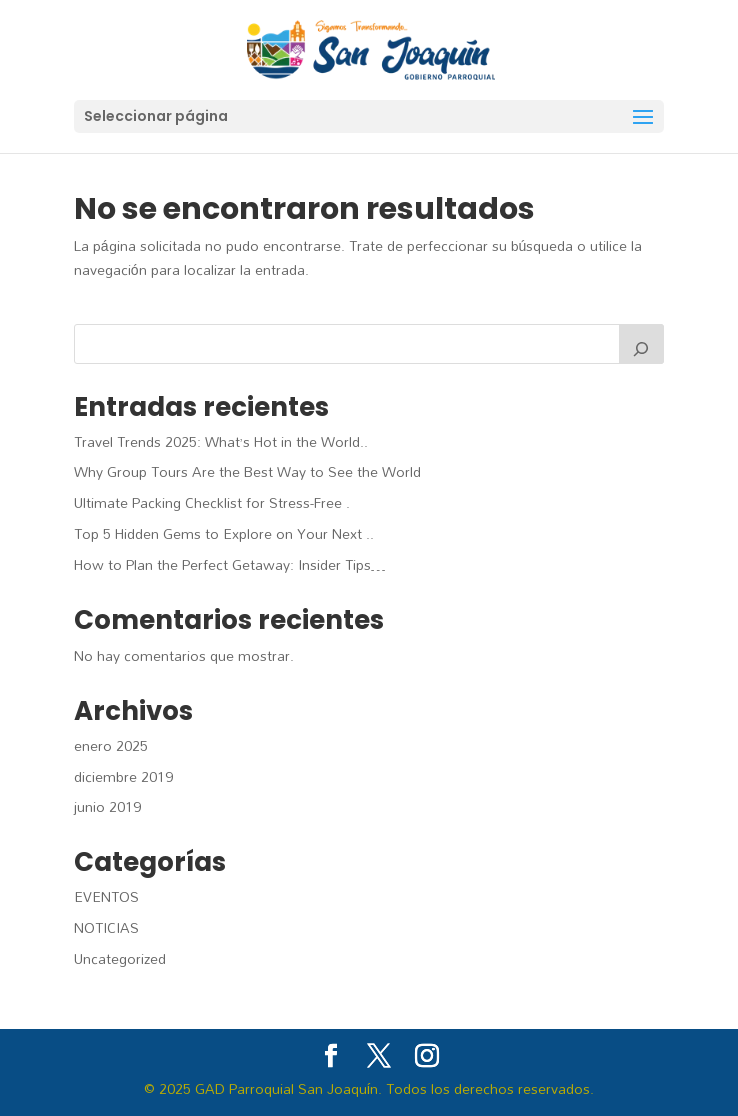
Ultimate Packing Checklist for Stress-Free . (212, 502)
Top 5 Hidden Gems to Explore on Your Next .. (224, 533)
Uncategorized (120, 958)
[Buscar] (642, 344)
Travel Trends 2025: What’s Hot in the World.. (221, 441)
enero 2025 (111, 745)
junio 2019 (107, 806)
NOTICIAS (106, 927)
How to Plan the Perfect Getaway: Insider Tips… (230, 564)
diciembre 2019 (123, 776)
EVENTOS (106, 896)
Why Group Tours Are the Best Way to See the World (247, 471)
